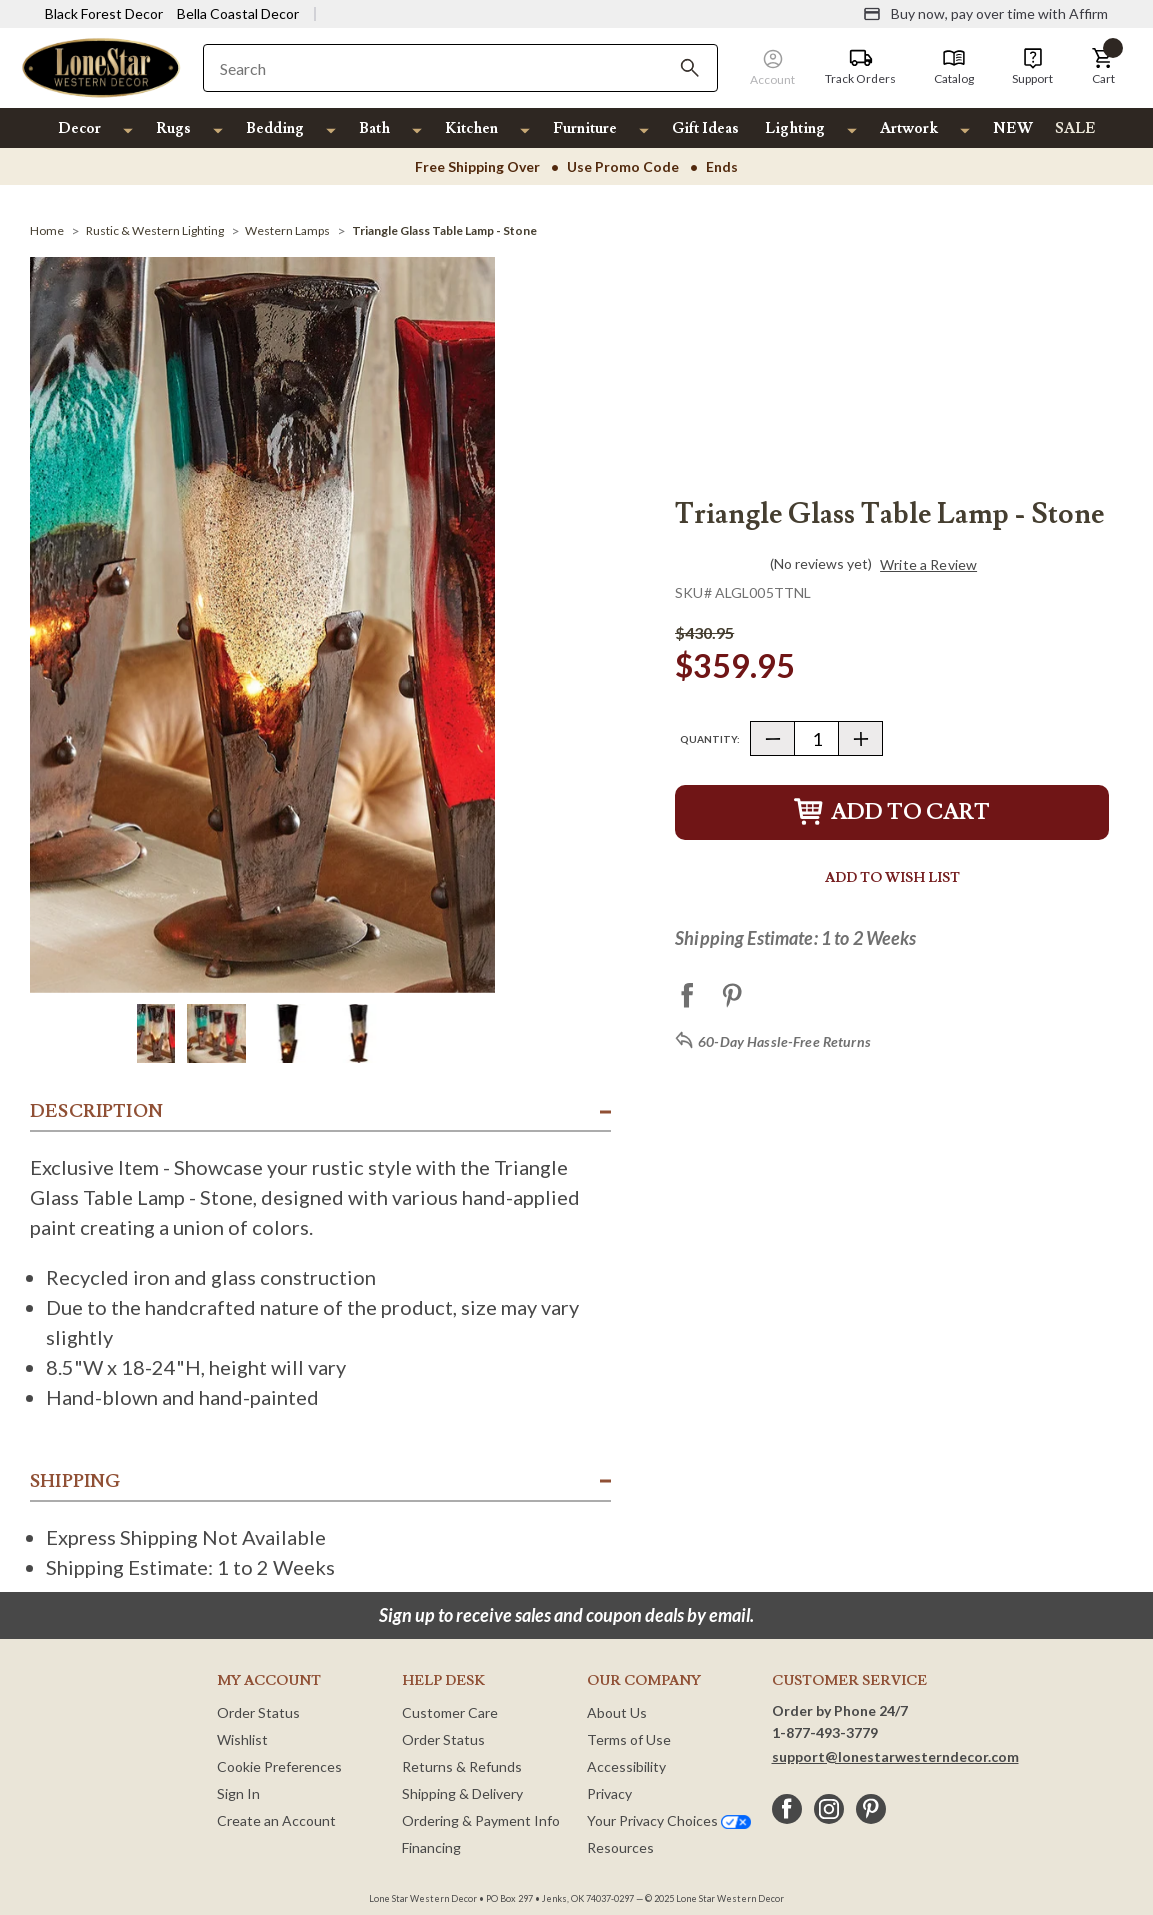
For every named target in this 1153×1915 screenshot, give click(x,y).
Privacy (609, 1793)
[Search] (690, 68)
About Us (617, 1712)
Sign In (238, 1793)
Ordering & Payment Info (481, 1820)
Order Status (258, 1712)
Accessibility (626, 1766)
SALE (1075, 128)
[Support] (1032, 67)
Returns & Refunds (462, 1766)
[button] (1103, 67)
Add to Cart (892, 812)
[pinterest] (871, 1809)
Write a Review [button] (928, 565)
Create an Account (276, 1820)
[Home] (47, 230)
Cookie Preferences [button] (279, 1766)
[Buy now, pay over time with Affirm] (985, 14)
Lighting (795, 128)
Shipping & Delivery (462, 1793)
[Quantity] (816, 738)
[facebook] (787, 1809)
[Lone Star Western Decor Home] (101, 66)
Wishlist (242, 1739)
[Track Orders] (860, 67)
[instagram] (829, 1809)
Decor (79, 128)
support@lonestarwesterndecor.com (895, 1756)
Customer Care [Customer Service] (450, 1712)
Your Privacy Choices (669, 1820)
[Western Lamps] (287, 230)
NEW (1013, 128)
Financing (431, 1847)
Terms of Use (629, 1739)
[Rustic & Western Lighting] (155, 230)
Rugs (173, 128)
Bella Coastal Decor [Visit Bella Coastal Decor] (238, 13)
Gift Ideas (705, 128)
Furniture (585, 128)
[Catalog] (954, 67)
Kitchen (471, 128)
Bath (374, 128)
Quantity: (710, 739)
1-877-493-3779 (825, 1732)
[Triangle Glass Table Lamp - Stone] (444, 230)
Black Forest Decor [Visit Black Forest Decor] (104, 13)
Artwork (909, 128)
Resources (620, 1847)
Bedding (275, 128)
